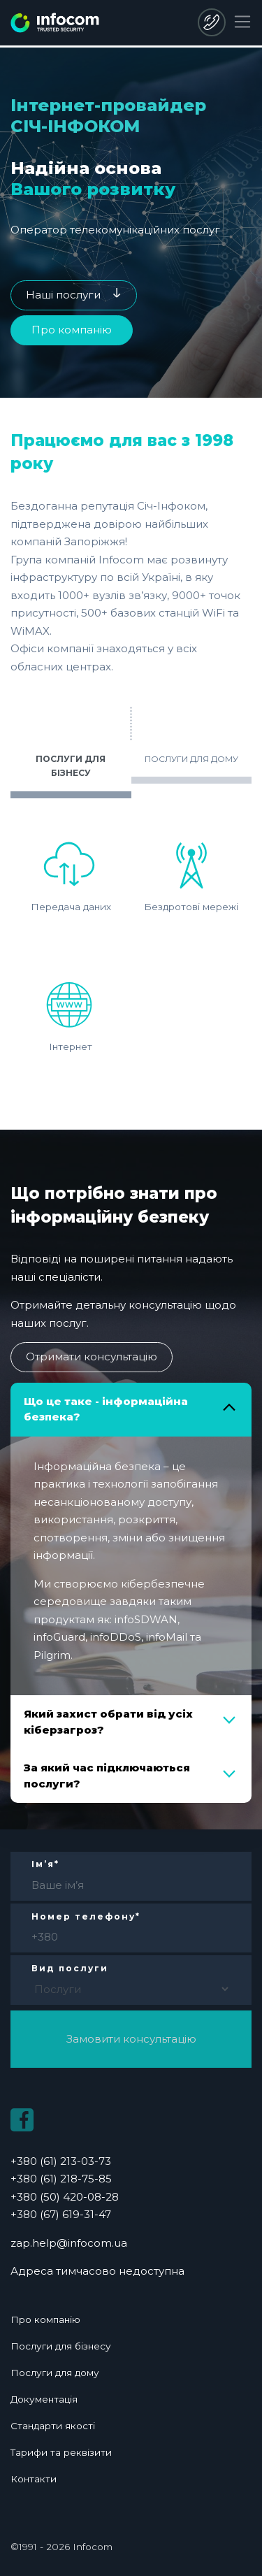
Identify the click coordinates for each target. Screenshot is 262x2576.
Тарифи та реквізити (61, 2451)
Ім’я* (45, 1864)
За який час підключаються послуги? (107, 1775)
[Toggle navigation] (242, 21)
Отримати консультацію (91, 1356)
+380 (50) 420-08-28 (212, 22)
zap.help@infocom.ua (68, 2243)
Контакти (33, 2478)
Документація (45, 2398)
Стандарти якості (52, 2425)
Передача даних (71, 870)
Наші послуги (63, 294)
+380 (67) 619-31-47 (60, 2214)
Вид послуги (69, 1968)
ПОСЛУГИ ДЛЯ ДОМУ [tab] (191, 759)
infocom (54, 23)
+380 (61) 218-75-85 (61, 2178)
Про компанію (71, 329)
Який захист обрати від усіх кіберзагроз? (108, 1721)
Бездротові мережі (191, 870)
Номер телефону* (85, 1916)
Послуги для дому (54, 2371)
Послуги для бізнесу (60, 2345)
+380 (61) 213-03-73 (60, 2161)
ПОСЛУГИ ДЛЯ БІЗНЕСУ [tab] (70, 766)
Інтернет (70, 1010)
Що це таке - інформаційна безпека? (106, 1409)
